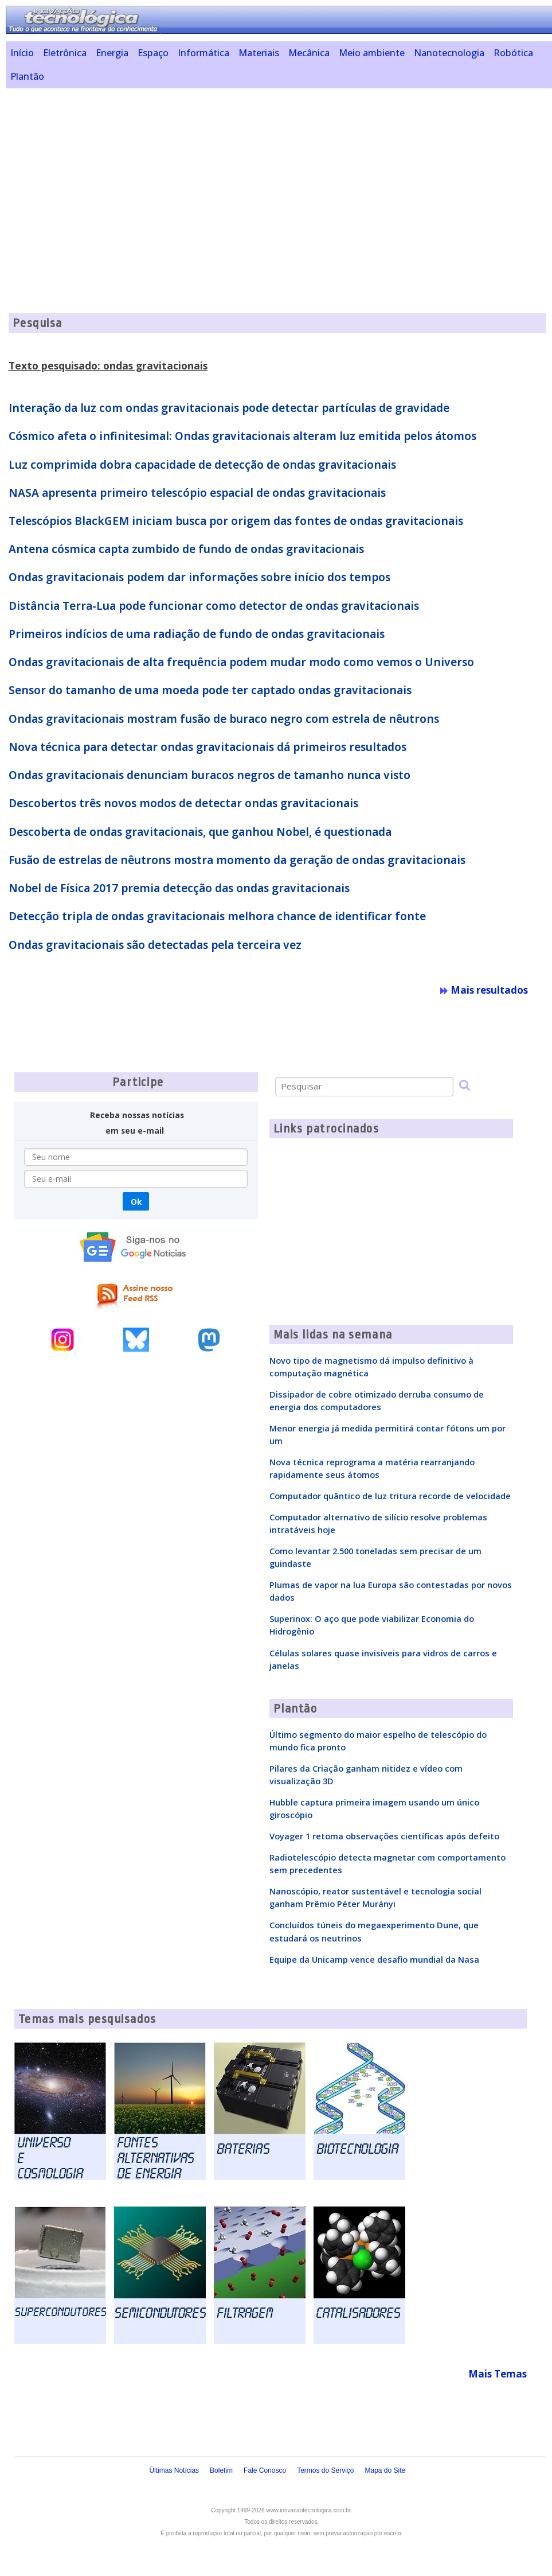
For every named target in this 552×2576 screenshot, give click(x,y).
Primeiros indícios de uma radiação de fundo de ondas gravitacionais (197, 634)
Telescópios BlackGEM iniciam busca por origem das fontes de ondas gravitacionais (236, 520)
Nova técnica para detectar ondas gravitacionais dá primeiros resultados (207, 747)
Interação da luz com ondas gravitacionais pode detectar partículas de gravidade (229, 407)
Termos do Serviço (325, 2470)
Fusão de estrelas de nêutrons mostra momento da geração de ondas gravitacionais (237, 860)
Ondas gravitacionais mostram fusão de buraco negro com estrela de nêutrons (224, 718)
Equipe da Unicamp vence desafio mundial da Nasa (374, 1959)
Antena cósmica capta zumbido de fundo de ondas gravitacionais (186, 549)
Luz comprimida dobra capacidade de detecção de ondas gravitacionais (202, 464)
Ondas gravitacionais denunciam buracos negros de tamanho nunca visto (209, 775)
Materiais (258, 52)
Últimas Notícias (174, 2470)
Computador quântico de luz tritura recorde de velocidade (390, 1495)
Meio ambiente (372, 52)
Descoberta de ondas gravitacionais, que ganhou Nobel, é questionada (200, 831)
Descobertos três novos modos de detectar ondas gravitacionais (183, 803)
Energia (112, 52)
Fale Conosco (265, 2470)
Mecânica (309, 52)
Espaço (153, 52)
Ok (136, 1201)
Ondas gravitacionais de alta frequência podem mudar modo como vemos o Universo (241, 662)
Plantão (27, 76)
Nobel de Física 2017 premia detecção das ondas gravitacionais (179, 888)
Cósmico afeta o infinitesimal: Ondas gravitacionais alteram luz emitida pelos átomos (242, 436)
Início (22, 52)
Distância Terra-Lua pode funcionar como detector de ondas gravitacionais (214, 605)
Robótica (513, 52)
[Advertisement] (278, 177)
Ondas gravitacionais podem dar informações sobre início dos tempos (199, 577)
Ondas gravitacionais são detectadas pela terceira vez (155, 944)
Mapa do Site (385, 2470)
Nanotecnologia (449, 52)
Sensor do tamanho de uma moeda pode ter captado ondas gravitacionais (210, 690)
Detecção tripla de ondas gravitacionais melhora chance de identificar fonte (217, 916)
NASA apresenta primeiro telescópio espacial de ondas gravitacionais (197, 492)
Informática (203, 52)
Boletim (221, 2470)
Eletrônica (65, 52)
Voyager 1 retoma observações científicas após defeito (384, 1836)
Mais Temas (497, 2373)
